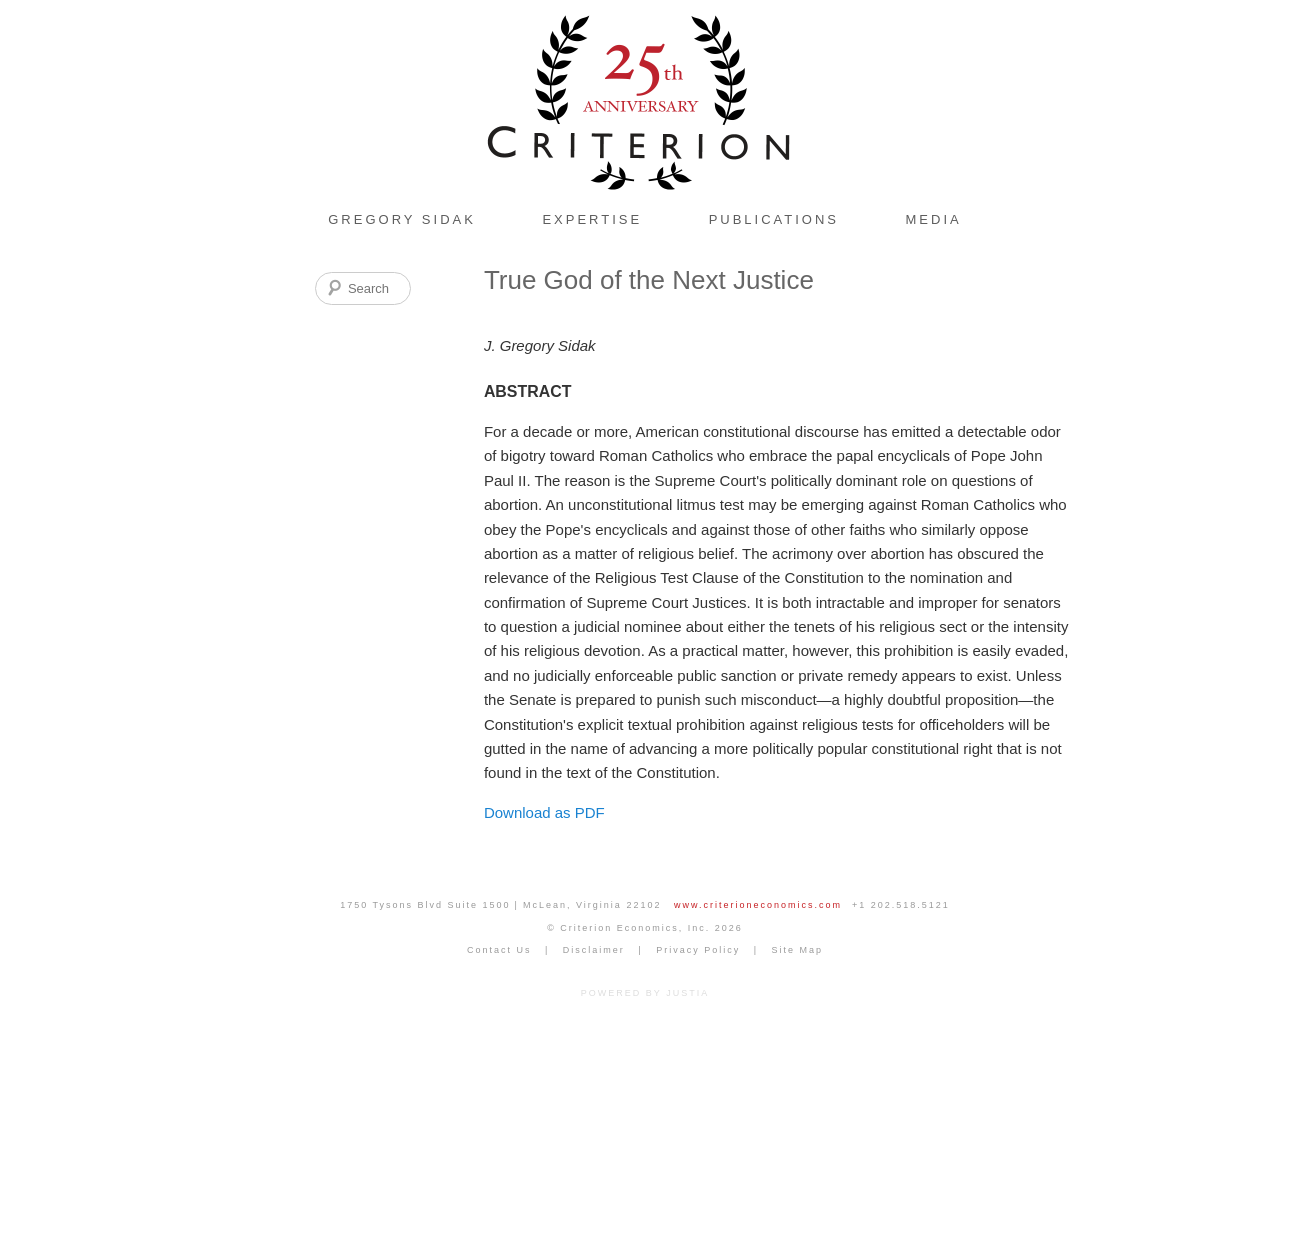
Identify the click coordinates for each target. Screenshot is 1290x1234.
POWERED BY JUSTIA (645, 993)
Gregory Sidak (402, 219)
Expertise (592, 219)
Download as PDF (544, 812)
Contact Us (499, 950)
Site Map (798, 950)
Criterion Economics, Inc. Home (645, 100)
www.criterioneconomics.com (758, 905)
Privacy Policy (698, 950)
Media (934, 219)
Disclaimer (594, 950)
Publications (774, 219)
